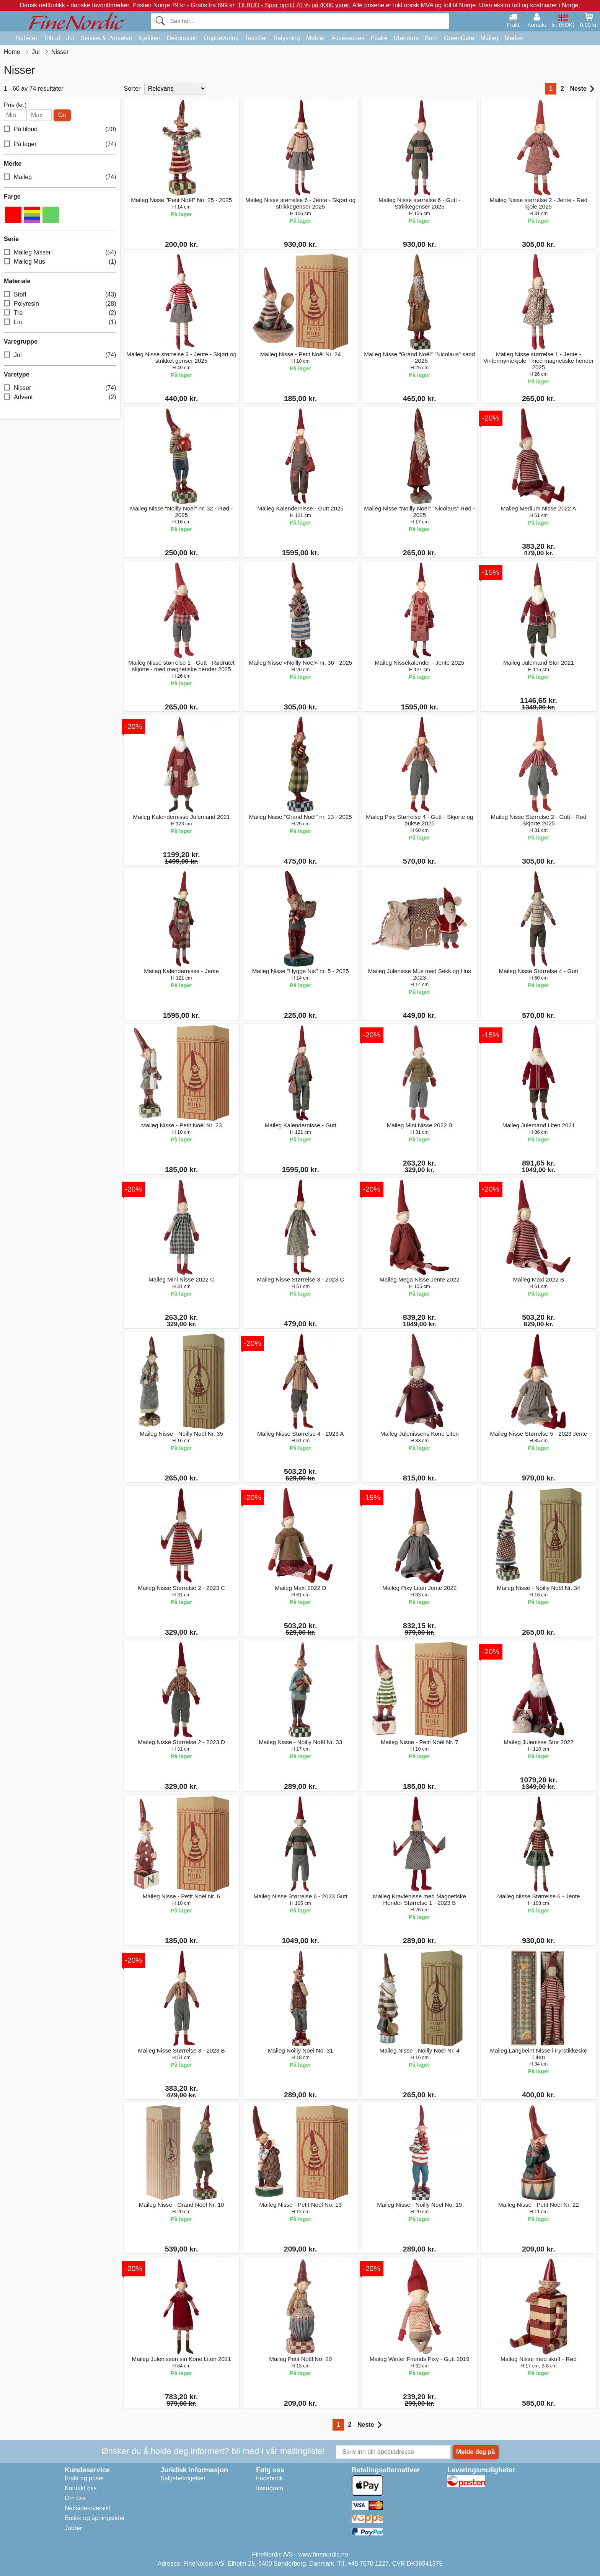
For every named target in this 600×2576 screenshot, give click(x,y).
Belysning (287, 38)
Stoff (60, 294)
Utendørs (406, 38)
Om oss (75, 2498)
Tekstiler (256, 38)
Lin (60, 322)
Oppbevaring (221, 38)
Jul (70, 38)
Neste (582, 88)
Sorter (132, 88)
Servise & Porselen (106, 38)
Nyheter (27, 38)
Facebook (269, 2478)
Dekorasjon (181, 38)
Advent (60, 397)
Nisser (60, 388)
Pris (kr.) (15, 105)
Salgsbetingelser (182, 2478)
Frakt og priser (84, 2478)
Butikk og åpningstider (95, 2518)
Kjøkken (150, 38)
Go (62, 115)
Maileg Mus (60, 262)
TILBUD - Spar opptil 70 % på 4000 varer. (294, 5)
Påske (378, 38)
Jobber (74, 2528)
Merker (513, 38)
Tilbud (52, 38)
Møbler (315, 38)
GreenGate (459, 38)
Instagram (269, 2488)
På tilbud (60, 129)
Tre (60, 313)
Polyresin (60, 304)
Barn (431, 38)
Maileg (489, 38)
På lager (60, 144)
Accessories (347, 38)
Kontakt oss (81, 2488)
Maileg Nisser (60, 252)
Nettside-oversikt (87, 2508)
